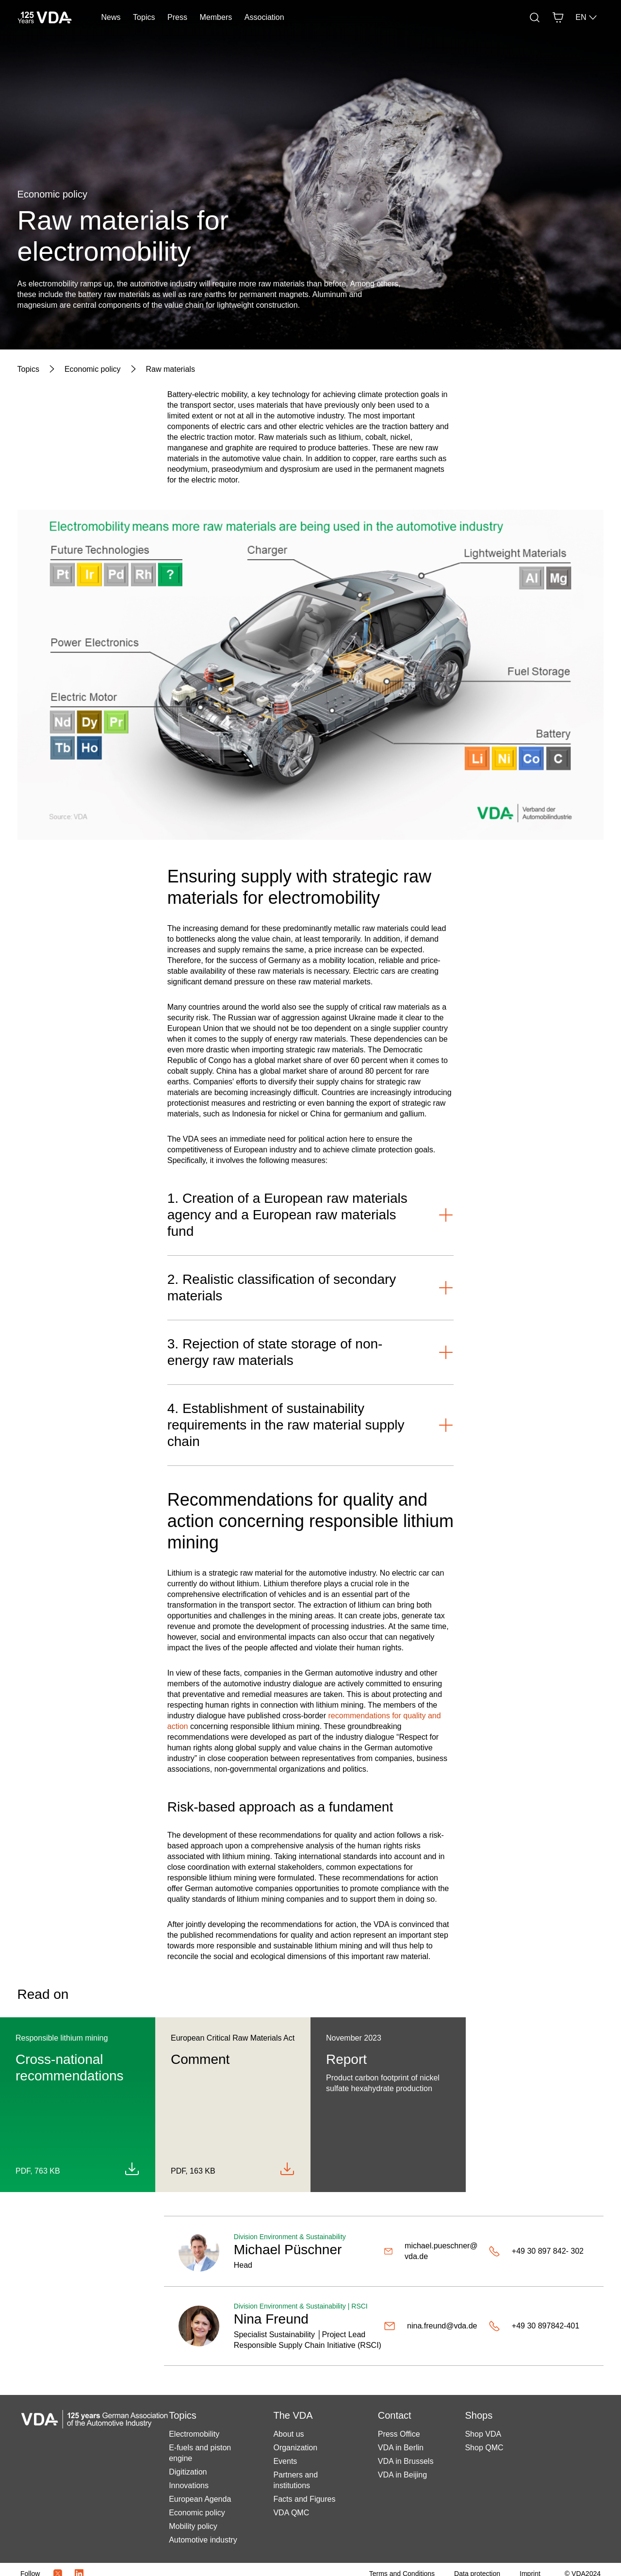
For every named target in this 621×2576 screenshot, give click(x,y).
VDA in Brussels (406, 2461)
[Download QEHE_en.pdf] (132, 2169)
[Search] (534, 17)
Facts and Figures (304, 2499)
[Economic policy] (93, 369)
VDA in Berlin (401, 2447)
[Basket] (558, 17)
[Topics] (28, 369)
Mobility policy (193, 2526)
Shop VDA (483, 2434)
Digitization (188, 2472)
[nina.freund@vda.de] (432, 2326)
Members (216, 17)
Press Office (399, 2434)
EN (586, 17)
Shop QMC (484, 2447)
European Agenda (200, 2499)
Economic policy (197, 2513)
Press (177, 17)
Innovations (189, 2485)
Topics (144, 17)
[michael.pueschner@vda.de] (432, 2251)
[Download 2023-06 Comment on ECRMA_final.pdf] (287, 2169)
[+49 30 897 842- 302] (539, 2251)
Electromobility (194, 2434)
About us (288, 2434)
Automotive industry (203, 2540)
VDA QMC (291, 2513)
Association (264, 17)
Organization (295, 2447)
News (110, 17)
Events (285, 2461)
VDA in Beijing (402, 2475)
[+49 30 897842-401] (539, 2326)
